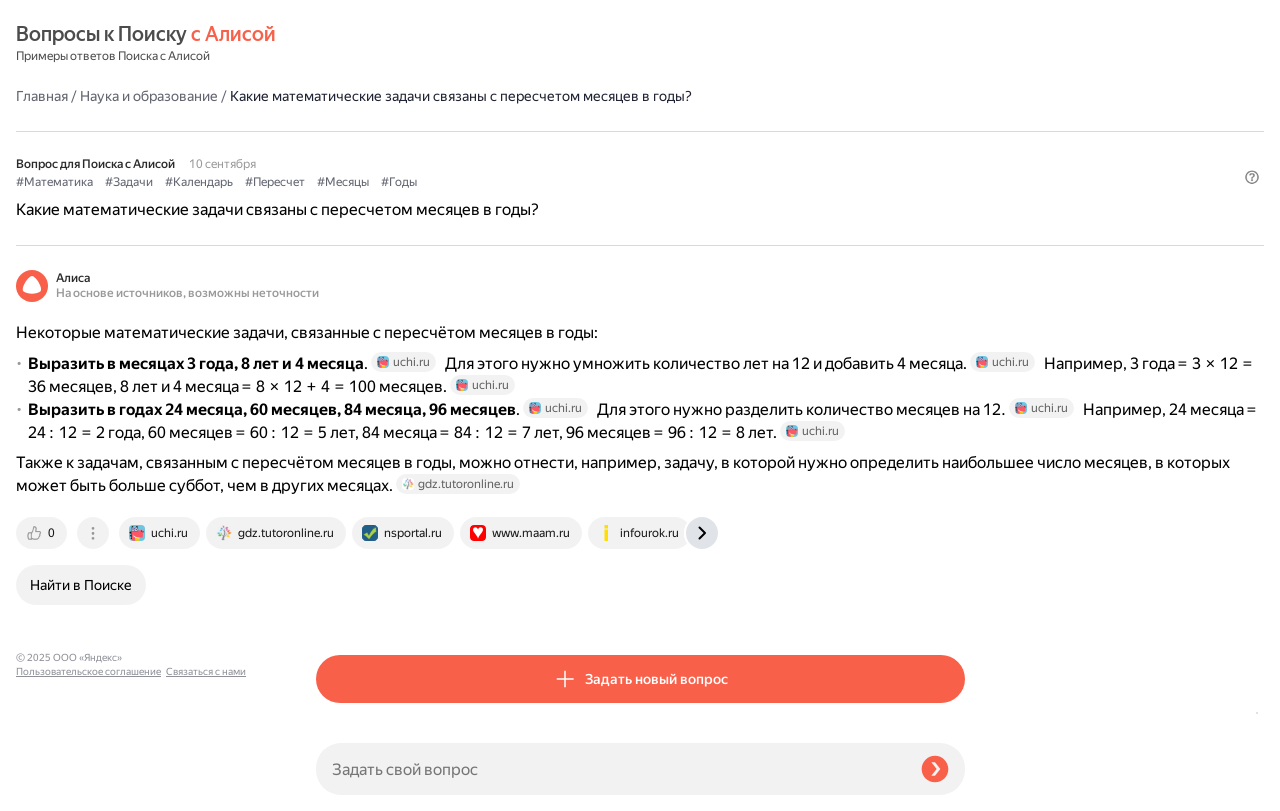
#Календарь (499, 151)
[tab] (343, 605)
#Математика (354, 151)
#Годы (699, 151)
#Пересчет (575, 151)
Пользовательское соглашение (88, 773)
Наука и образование (449, 44)
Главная (342, 44)
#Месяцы (643, 151)
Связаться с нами (56, 787)
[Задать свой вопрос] (610, 769)
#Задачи (429, 151)
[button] (953, 184)
